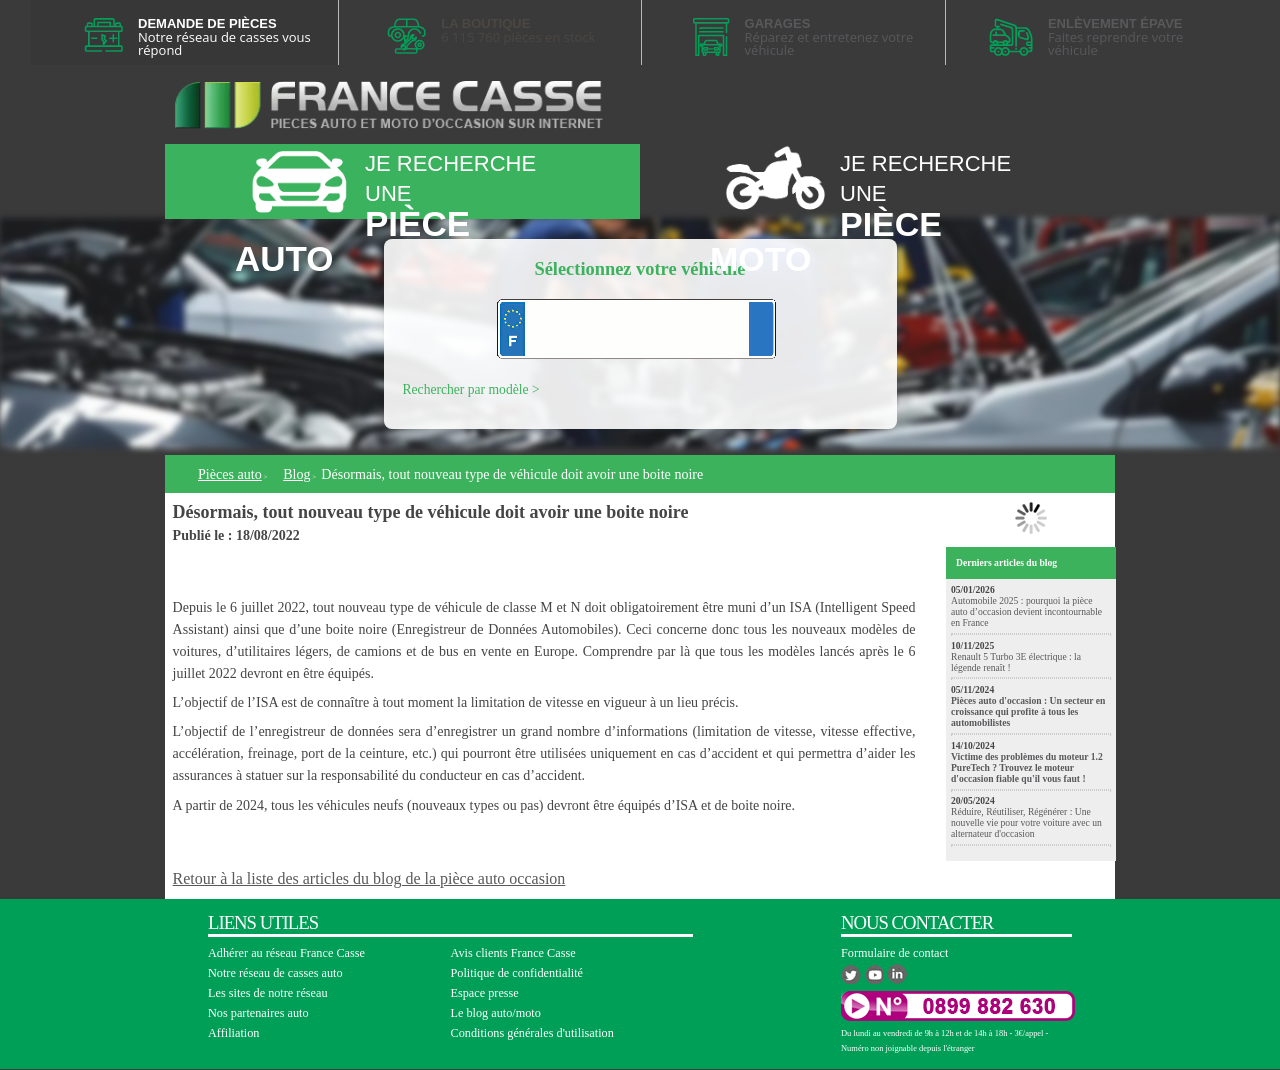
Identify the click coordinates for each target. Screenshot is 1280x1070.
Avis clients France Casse (513, 953)
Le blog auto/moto (496, 1013)
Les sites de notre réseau (268, 993)
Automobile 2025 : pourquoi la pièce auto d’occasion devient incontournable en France (1026, 611)
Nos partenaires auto (258, 1013)
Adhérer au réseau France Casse (286, 953)
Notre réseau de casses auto (275, 973)
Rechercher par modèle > (471, 389)
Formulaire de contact (894, 953)
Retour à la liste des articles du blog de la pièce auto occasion (369, 878)
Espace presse (485, 993)
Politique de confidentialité (517, 973)
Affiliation (233, 1033)
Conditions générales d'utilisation (532, 1033)
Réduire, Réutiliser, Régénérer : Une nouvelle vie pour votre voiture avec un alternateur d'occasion (1026, 822)
